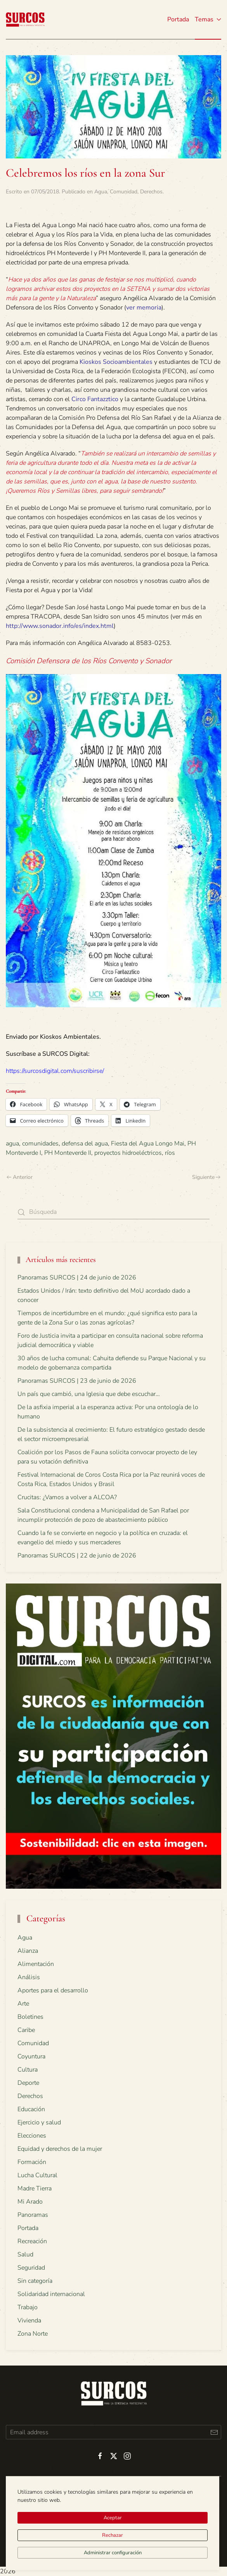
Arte (23, 2003)
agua (12, 1143)
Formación (31, 2162)
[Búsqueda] (113, 1212)
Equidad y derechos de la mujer (59, 2149)
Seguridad (31, 2267)
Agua (100, 191)
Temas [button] (208, 19)
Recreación (32, 2241)
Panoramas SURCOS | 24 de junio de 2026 (76, 1277)
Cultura (27, 2069)
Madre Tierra (34, 2188)
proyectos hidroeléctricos (128, 1153)
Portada (178, 19)
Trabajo (27, 2307)
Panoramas (32, 2215)
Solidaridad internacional (51, 2294)
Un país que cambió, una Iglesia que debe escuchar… (88, 1394)
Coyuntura (31, 2056)
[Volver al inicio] (25, 19)
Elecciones (31, 2135)
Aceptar (113, 2517)
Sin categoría (34, 2281)
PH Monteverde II (67, 1153)
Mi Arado (30, 2201)
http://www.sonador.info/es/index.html (60, 626)
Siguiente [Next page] (206, 1177)
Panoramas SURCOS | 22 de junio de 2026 (76, 1555)
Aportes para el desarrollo (52, 1990)
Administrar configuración (113, 2552)
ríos (170, 1153)
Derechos (151, 191)
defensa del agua (85, 1143)
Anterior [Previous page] (20, 1177)
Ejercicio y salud (39, 2122)
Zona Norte (32, 2333)
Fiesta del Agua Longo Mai (147, 1143)
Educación (31, 2109)
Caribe (26, 2030)
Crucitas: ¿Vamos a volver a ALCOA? (67, 1497)
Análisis (28, 1977)
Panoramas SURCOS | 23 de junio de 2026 (76, 1381)
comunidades (40, 1143)
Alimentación (35, 1964)
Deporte (28, 2083)
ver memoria (143, 307)
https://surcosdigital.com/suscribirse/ (55, 1071)
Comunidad (123, 191)
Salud (25, 2254)
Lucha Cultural (37, 2175)
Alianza (27, 1951)
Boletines (30, 2017)
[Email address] (113, 2432)
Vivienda (29, 2320)
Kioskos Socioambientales (116, 362)
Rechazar (112, 2535)
